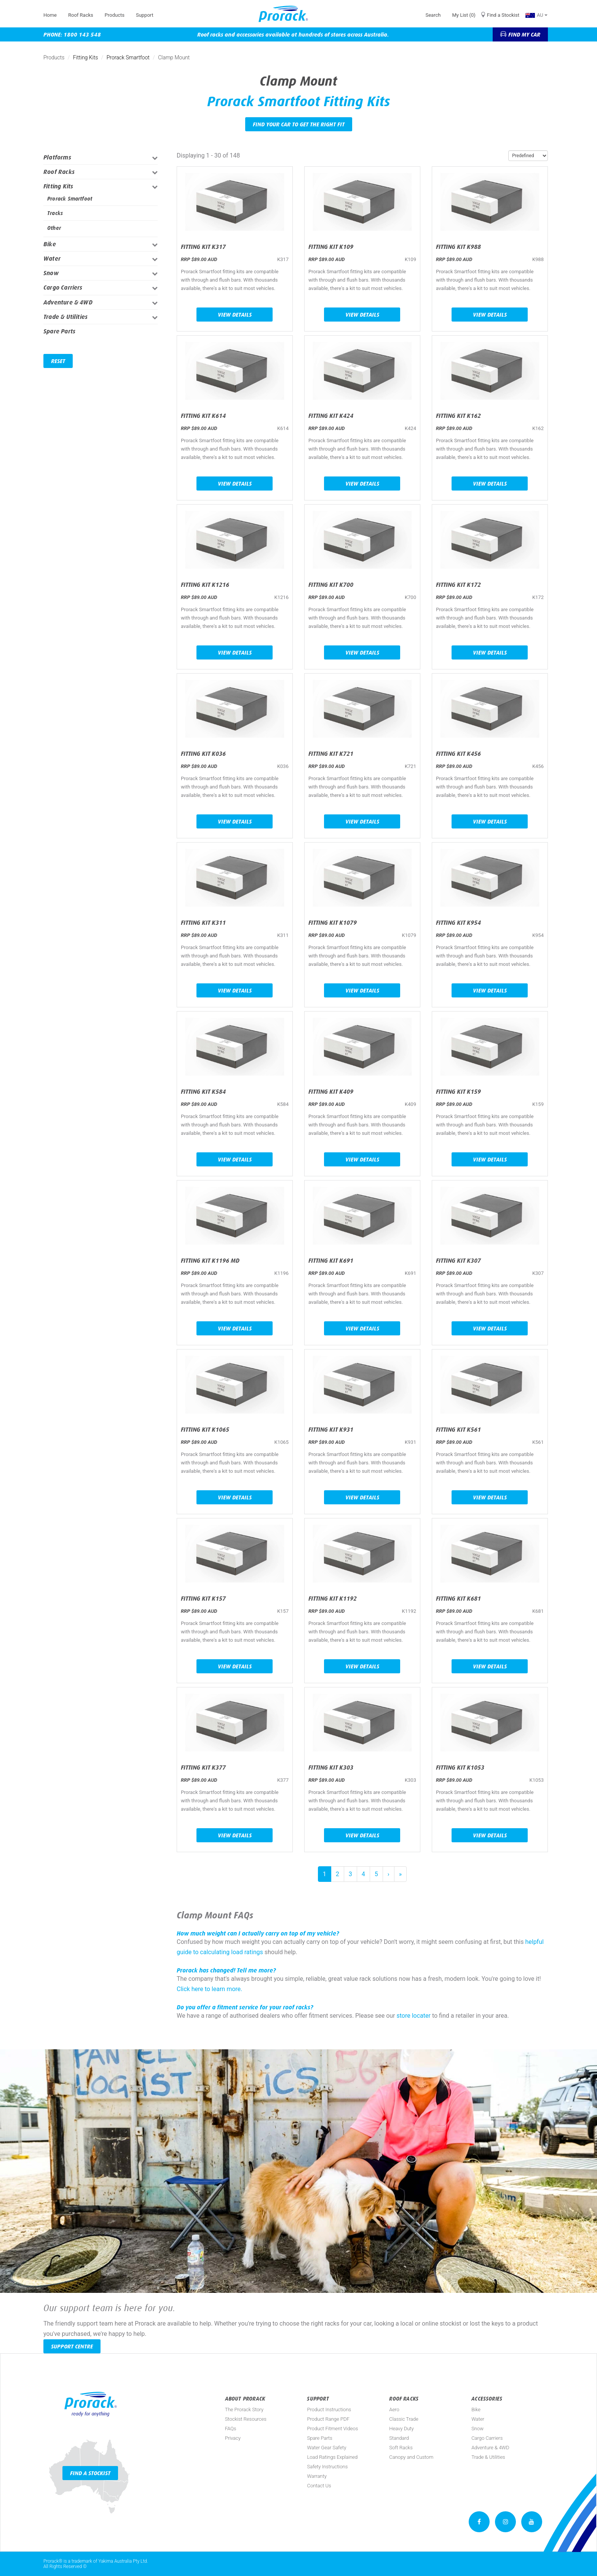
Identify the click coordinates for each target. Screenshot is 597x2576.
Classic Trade (403, 2419)
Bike (49, 244)
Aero (394, 2409)
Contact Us (319, 2485)
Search (433, 15)
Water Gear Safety (326, 2447)
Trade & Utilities (65, 316)
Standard (399, 2438)
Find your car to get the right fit (299, 124)
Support (144, 15)
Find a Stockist (503, 15)
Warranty (316, 2476)
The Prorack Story (244, 2409)
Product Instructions (329, 2409)
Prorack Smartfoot (128, 57)
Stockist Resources (246, 2419)
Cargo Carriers (63, 287)
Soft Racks (401, 2447)
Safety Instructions (327, 2466)
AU (536, 15)
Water (52, 258)
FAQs (230, 2428)
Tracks (55, 213)
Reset (58, 361)
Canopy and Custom (411, 2457)
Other (54, 228)
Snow (51, 273)
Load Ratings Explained (332, 2457)
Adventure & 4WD (68, 302)
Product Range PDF (328, 2419)
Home (50, 15)
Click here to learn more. (209, 1989)
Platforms (57, 157)
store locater (413, 2015)
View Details (235, 314)
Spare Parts (59, 331)
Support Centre (72, 2346)
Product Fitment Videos (332, 2428)
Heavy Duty (401, 2428)
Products (115, 15)
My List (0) (463, 15)
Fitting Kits (85, 57)
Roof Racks (80, 15)
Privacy (233, 2438)
